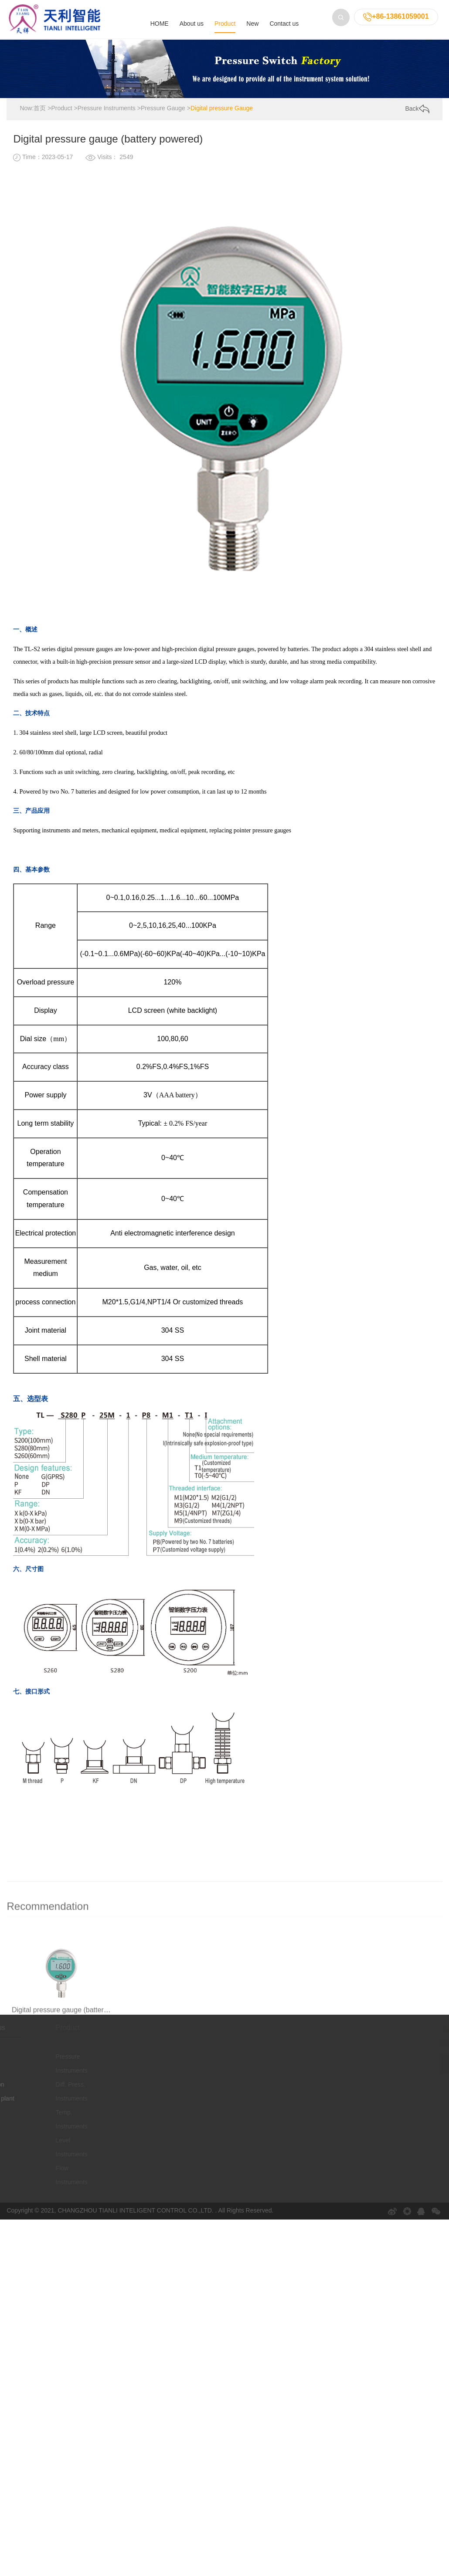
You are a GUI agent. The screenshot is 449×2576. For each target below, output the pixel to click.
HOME (159, 23)
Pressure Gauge (163, 108)
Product (224, 23)
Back (417, 109)
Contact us (284, 23)
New (252, 23)
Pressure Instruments (107, 108)
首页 (40, 108)
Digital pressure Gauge (221, 108)
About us (192, 23)
